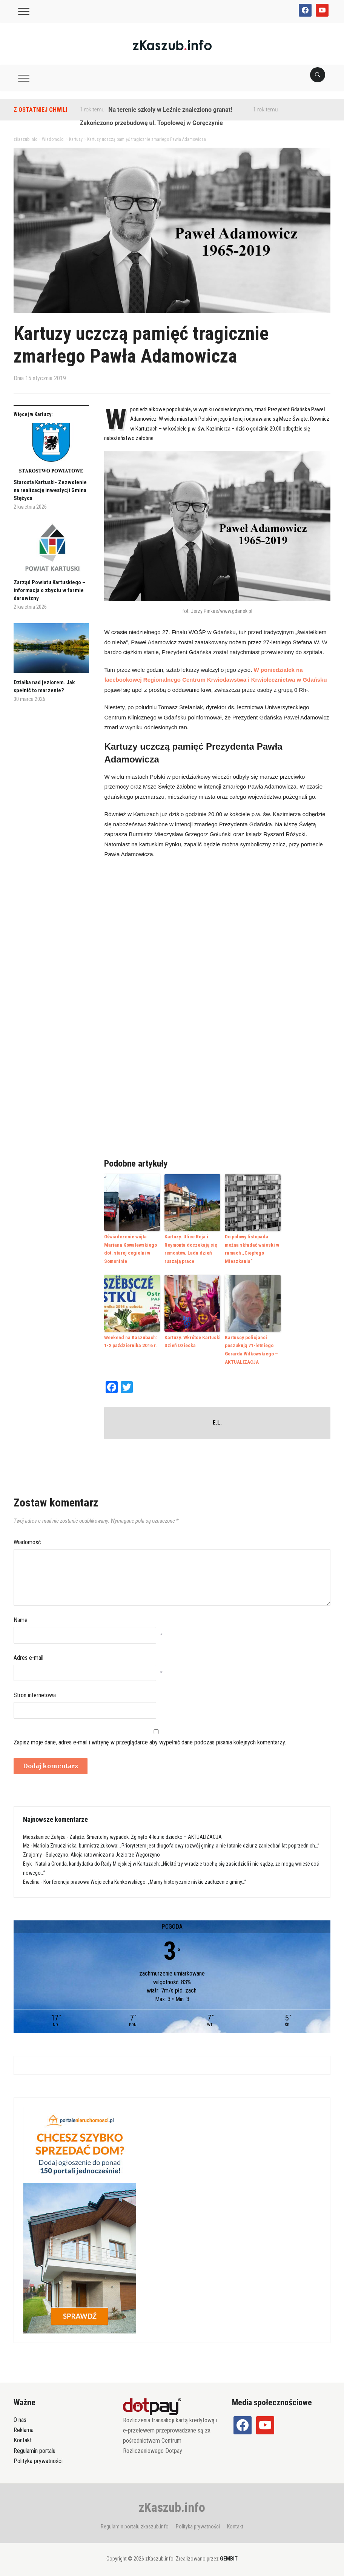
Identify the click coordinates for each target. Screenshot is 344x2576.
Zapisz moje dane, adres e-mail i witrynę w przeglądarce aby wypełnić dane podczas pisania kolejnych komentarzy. (150, 1739)
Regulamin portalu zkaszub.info (135, 2524)
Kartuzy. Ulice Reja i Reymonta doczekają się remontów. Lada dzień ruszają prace (189, 1248)
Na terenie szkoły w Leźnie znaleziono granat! (170, 109)
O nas (20, 2417)
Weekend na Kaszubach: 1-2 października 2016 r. (132, 1339)
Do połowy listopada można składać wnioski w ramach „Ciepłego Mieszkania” (251, 1248)
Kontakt (23, 2437)
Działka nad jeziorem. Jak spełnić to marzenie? (44, 686)
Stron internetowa (35, 1692)
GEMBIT (229, 2556)
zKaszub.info (172, 2504)
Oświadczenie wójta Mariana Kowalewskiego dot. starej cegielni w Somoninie (129, 1248)
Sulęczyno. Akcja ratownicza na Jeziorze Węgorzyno (103, 1852)
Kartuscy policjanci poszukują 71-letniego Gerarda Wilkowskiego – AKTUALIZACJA (250, 1347)
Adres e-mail (28, 1654)
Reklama (24, 2427)
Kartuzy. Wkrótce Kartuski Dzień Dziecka (191, 1339)
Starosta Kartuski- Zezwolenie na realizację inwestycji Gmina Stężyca (50, 490)
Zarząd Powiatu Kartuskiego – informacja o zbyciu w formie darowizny (49, 590)
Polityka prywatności (38, 2458)
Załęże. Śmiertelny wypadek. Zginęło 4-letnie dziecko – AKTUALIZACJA (145, 1834)
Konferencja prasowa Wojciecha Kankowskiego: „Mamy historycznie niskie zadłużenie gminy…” (144, 1879)
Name (21, 1617)
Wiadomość (27, 1539)
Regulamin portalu (34, 2447)
